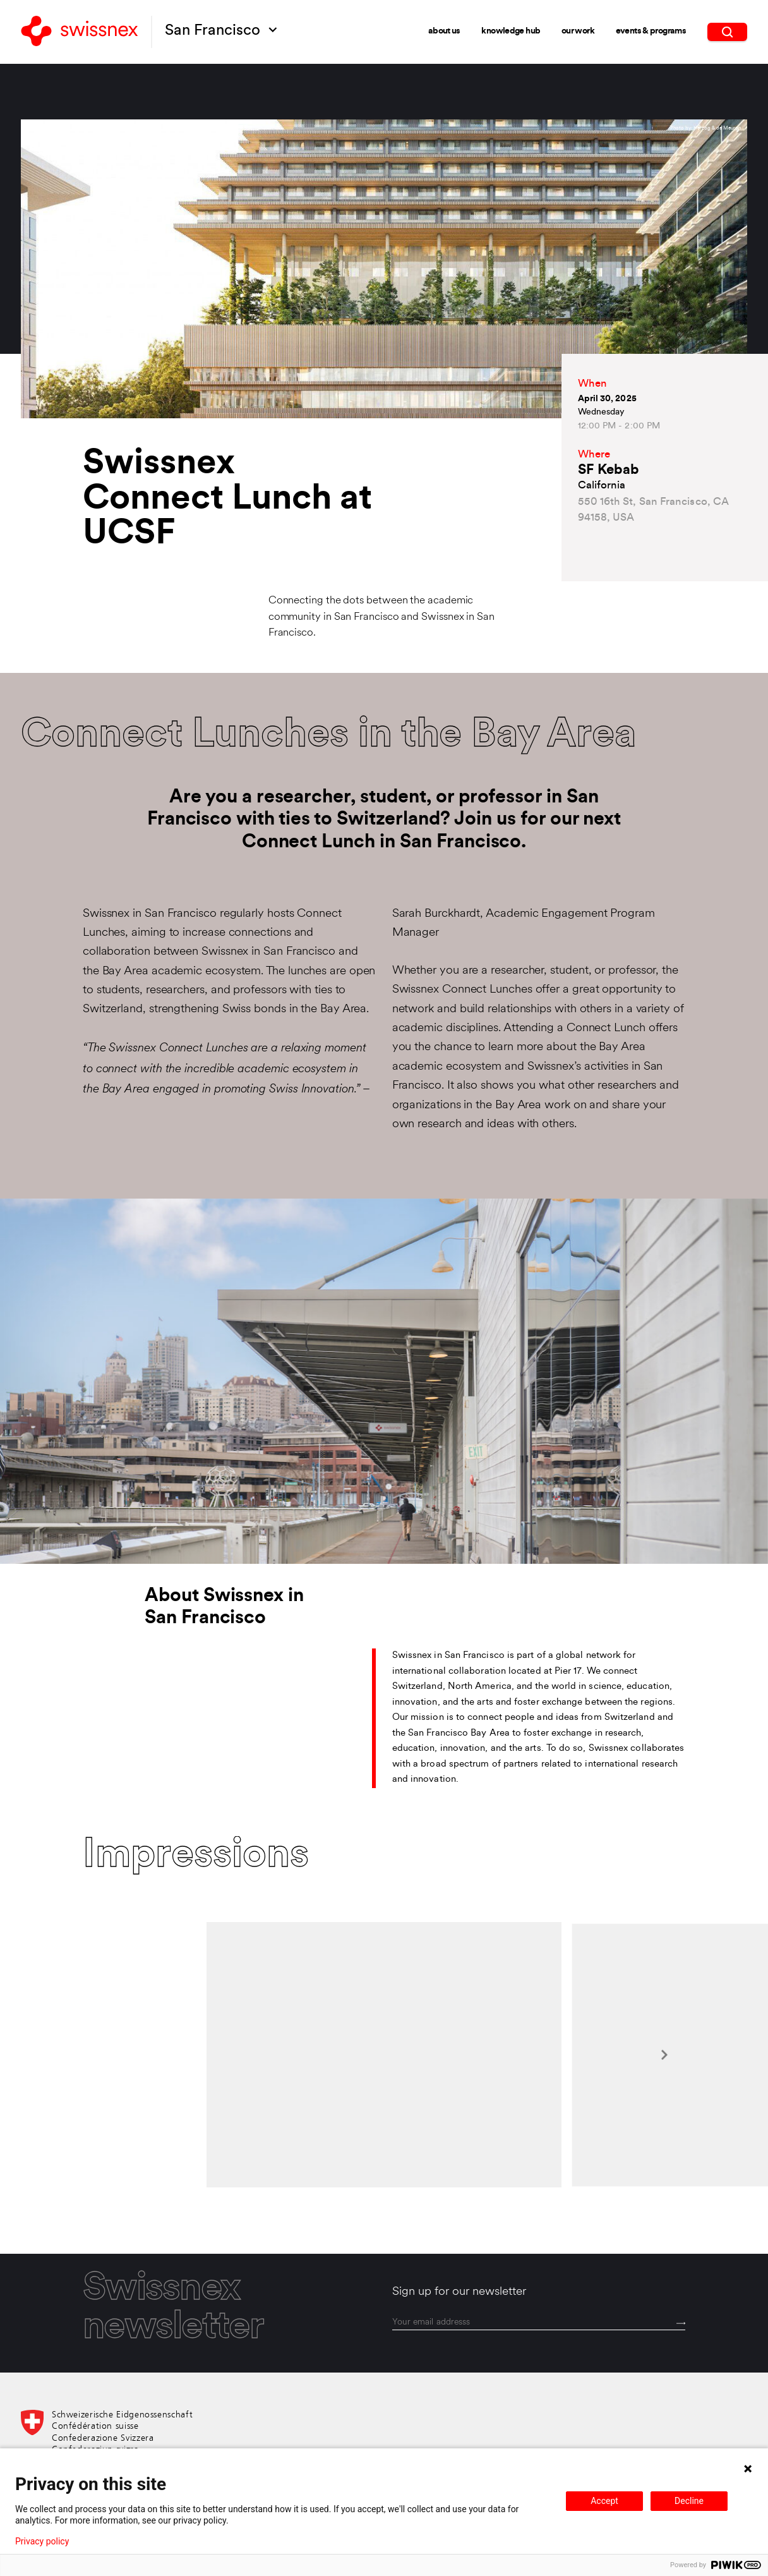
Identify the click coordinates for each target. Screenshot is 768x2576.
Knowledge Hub (510, 31)
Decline (689, 2501)
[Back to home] (79, 32)
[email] (538, 2322)
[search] (727, 32)
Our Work (577, 31)
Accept (604, 2501)
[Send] (680, 2323)
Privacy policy (42, 2541)
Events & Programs (651, 31)
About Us (444, 31)
